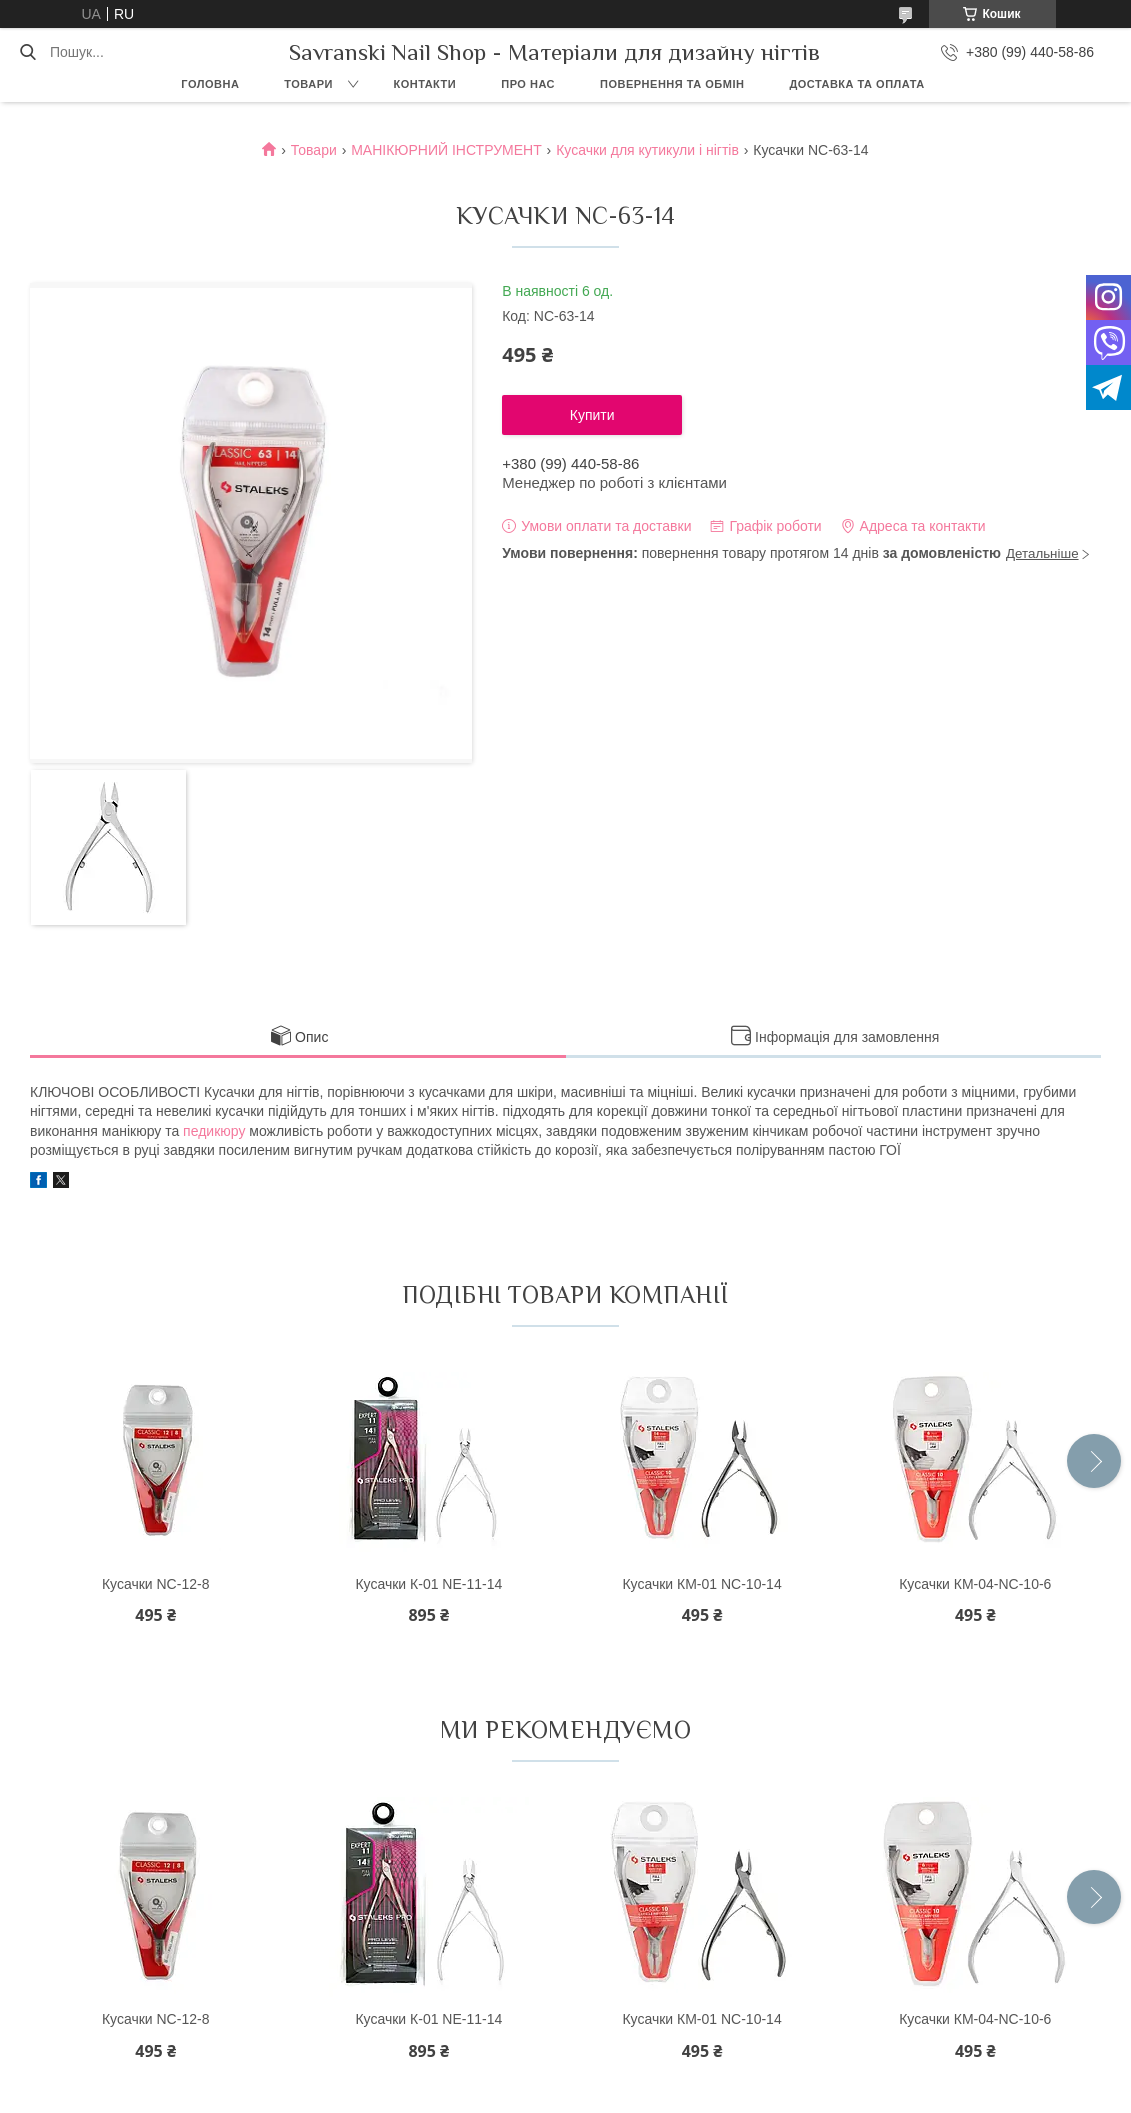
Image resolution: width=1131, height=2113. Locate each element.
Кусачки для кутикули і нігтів (647, 150)
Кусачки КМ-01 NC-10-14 (701, 1584)
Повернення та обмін (672, 84)
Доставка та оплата (856, 84)
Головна (210, 84)
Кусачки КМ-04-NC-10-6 (975, 1584)
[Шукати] (27, 52)
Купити (592, 415)
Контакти (424, 84)
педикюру (214, 1131)
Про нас (528, 84)
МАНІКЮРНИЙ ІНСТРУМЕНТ (446, 150)
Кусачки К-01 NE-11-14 (428, 1584)
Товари (308, 84)
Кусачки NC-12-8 (156, 1584)
